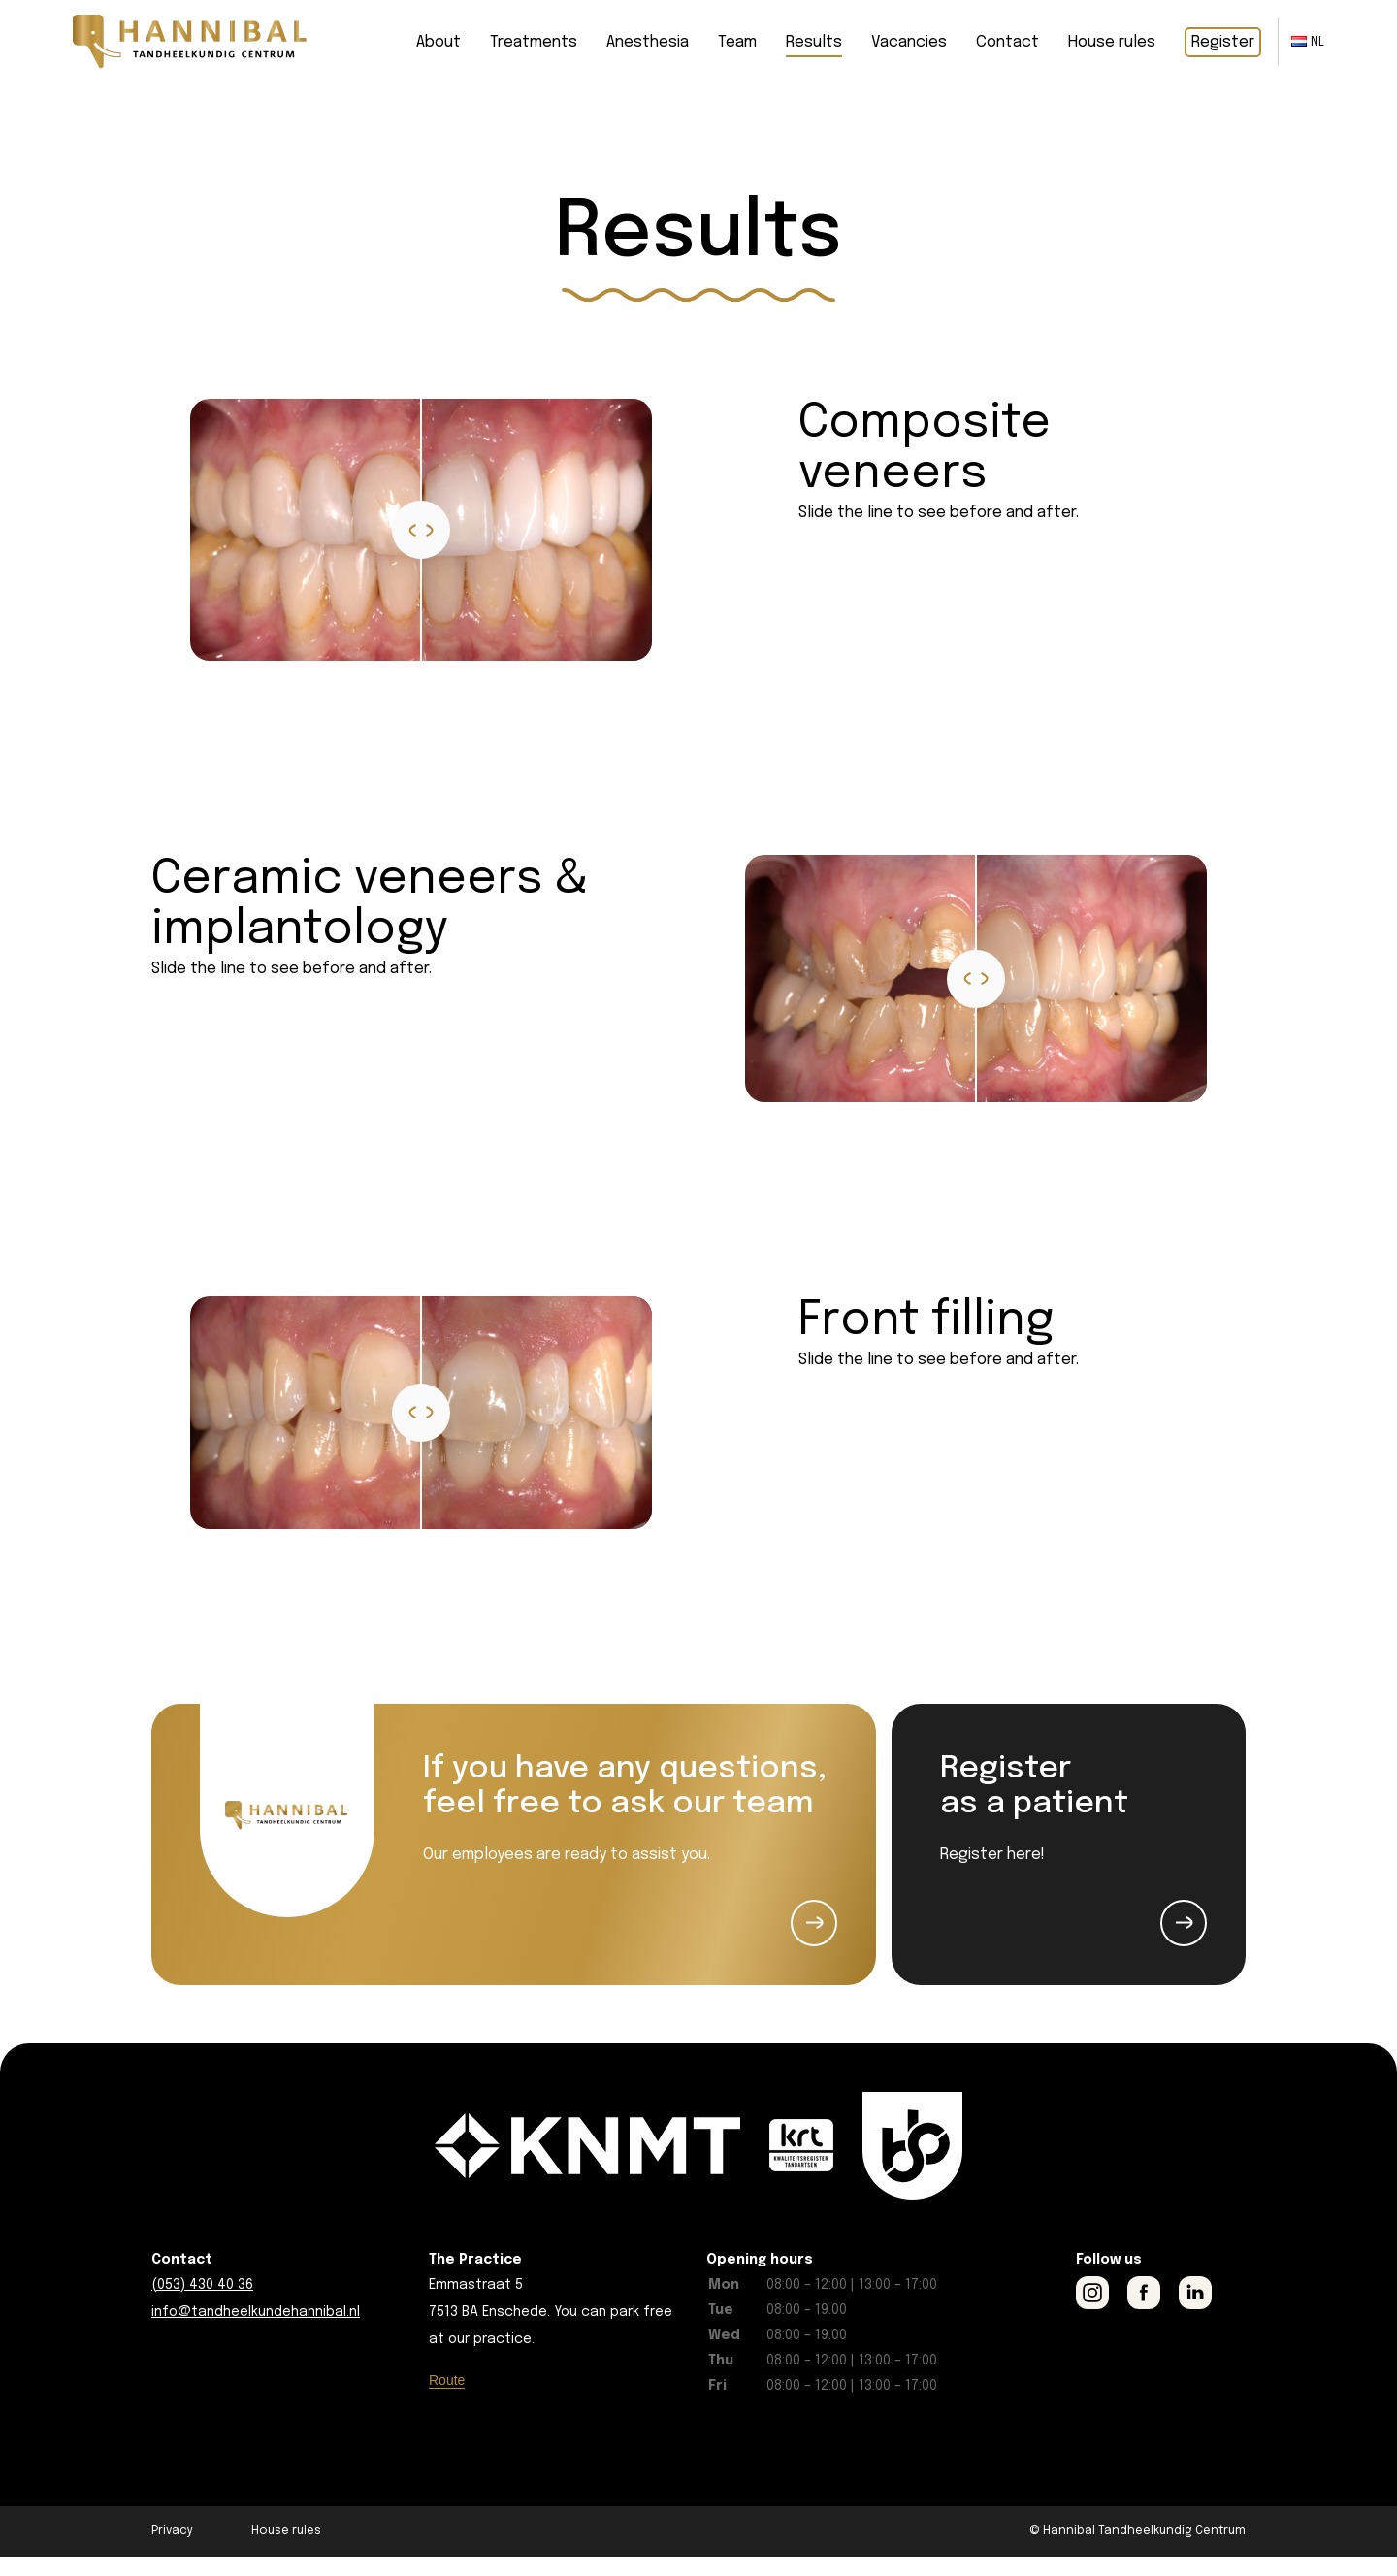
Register (1222, 42)
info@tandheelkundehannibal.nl (255, 2331)
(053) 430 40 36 (202, 2304)
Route (447, 2399)
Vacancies (909, 42)
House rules (1111, 42)
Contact (1007, 42)
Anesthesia (647, 42)
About (438, 42)
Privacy (172, 2551)
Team (737, 42)
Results (814, 42)
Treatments (533, 42)
